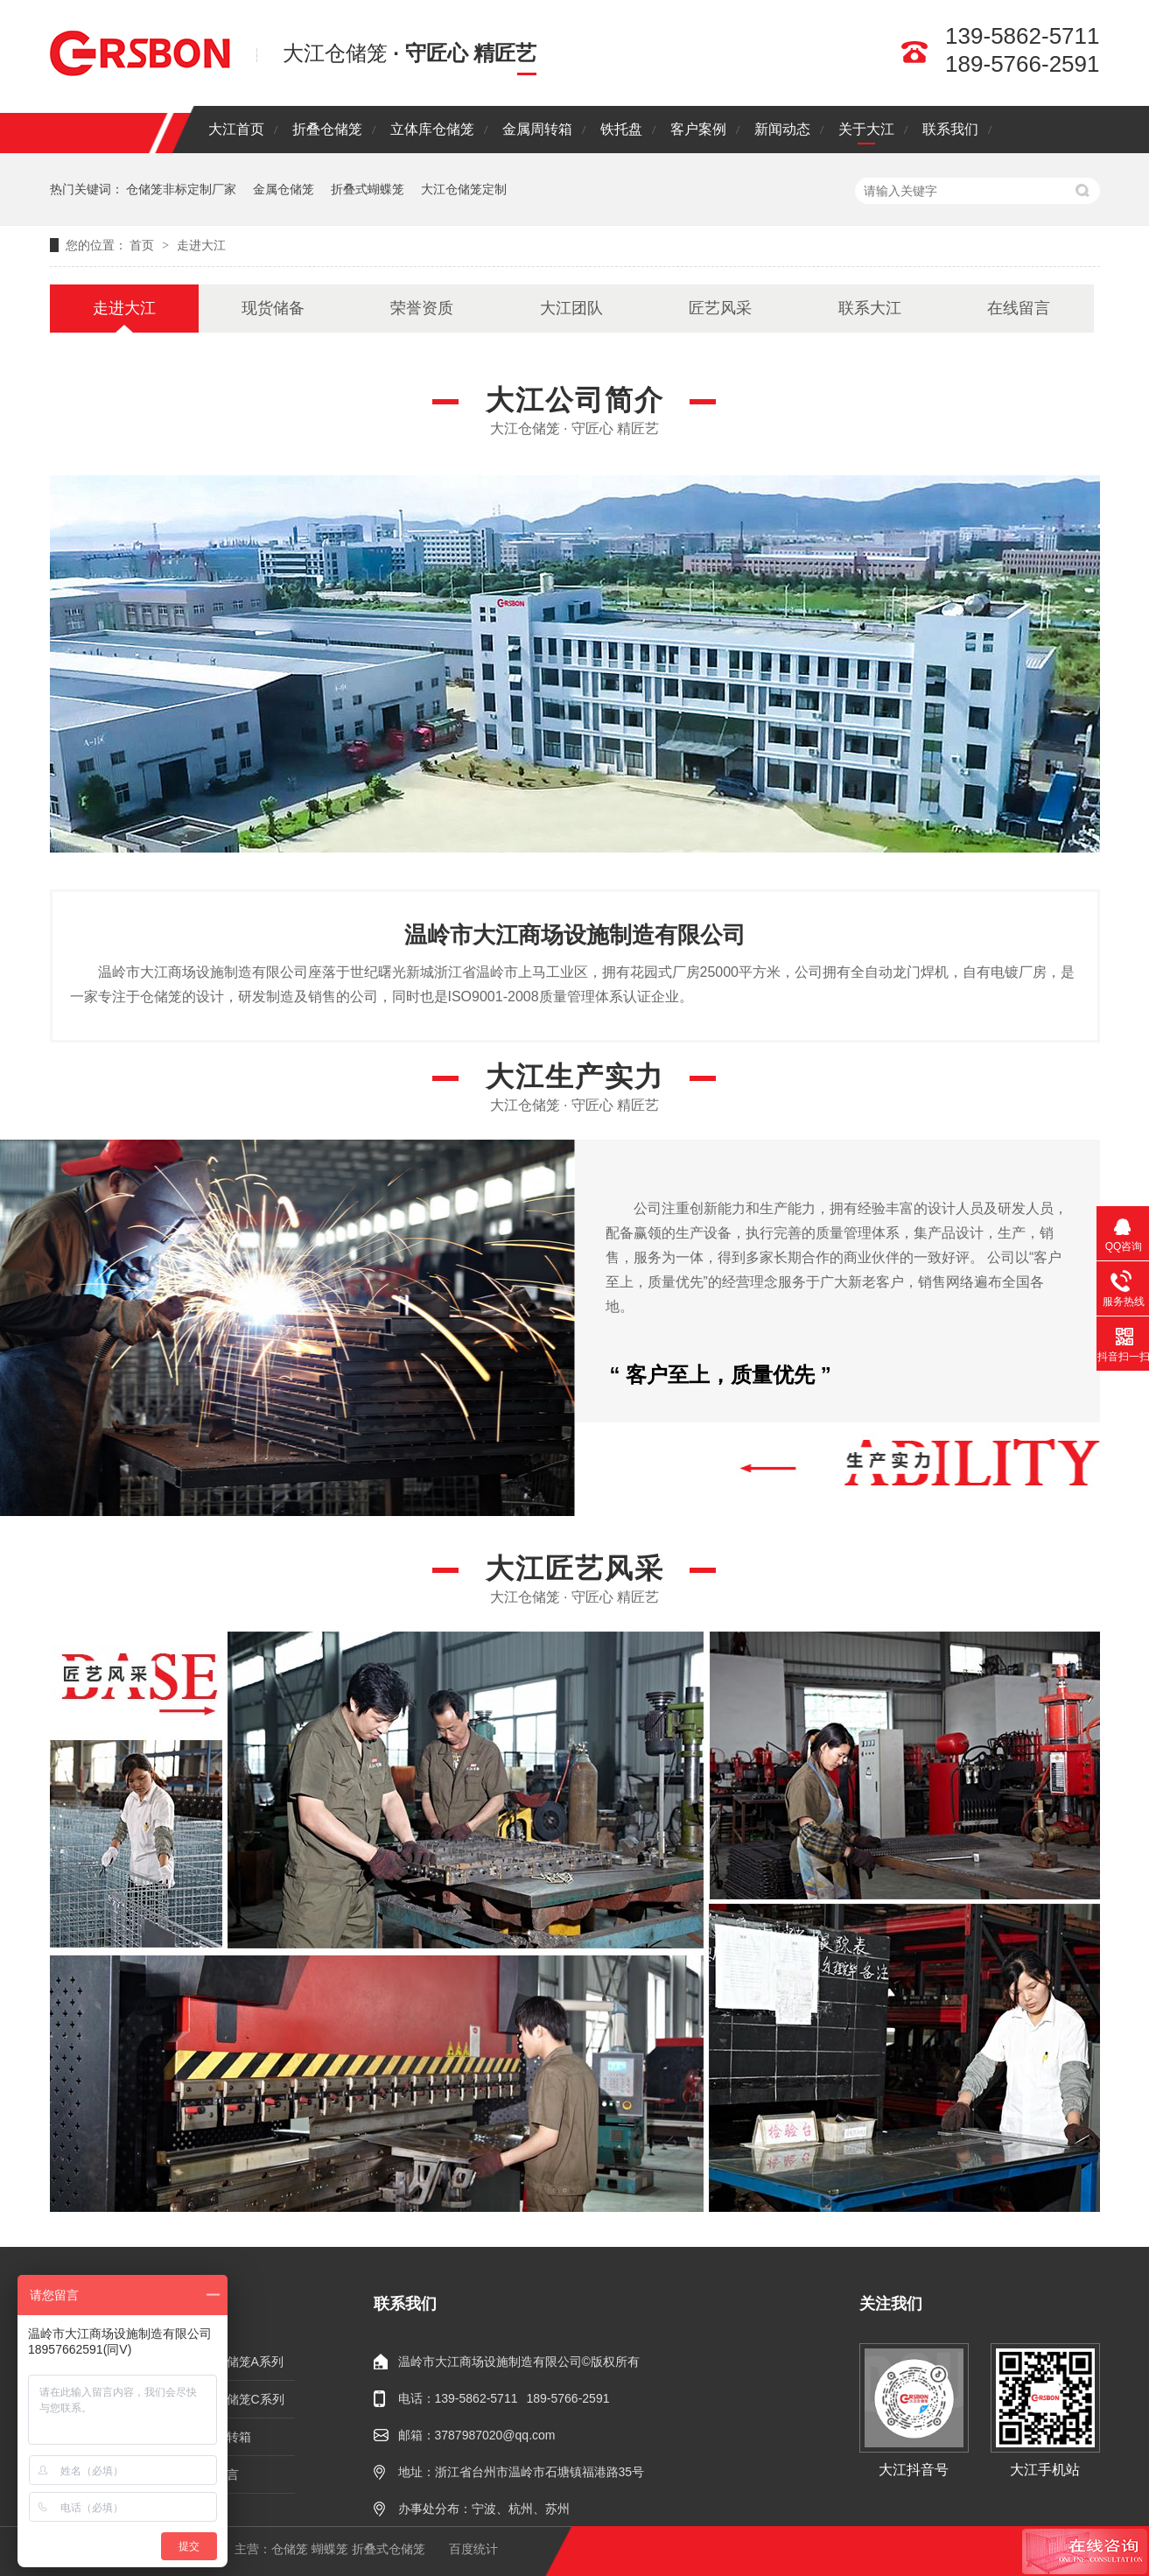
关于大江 (866, 129)
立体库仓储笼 (432, 129)
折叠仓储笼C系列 (237, 2399)
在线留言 (1018, 308)
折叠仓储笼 (327, 129)
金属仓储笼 (283, 189)
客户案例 (698, 129)
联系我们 (950, 129)
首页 (144, 245)
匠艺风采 (720, 308)
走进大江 (201, 245)
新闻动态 (782, 129)
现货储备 (273, 308)
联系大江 (869, 308)
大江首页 (236, 129)
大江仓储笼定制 (464, 189)
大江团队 (571, 308)
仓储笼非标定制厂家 (181, 189)
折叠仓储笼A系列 (237, 2362)
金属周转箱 (537, 129)
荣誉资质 (421, 308)
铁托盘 (621, 129)
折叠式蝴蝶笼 (367, 189)
